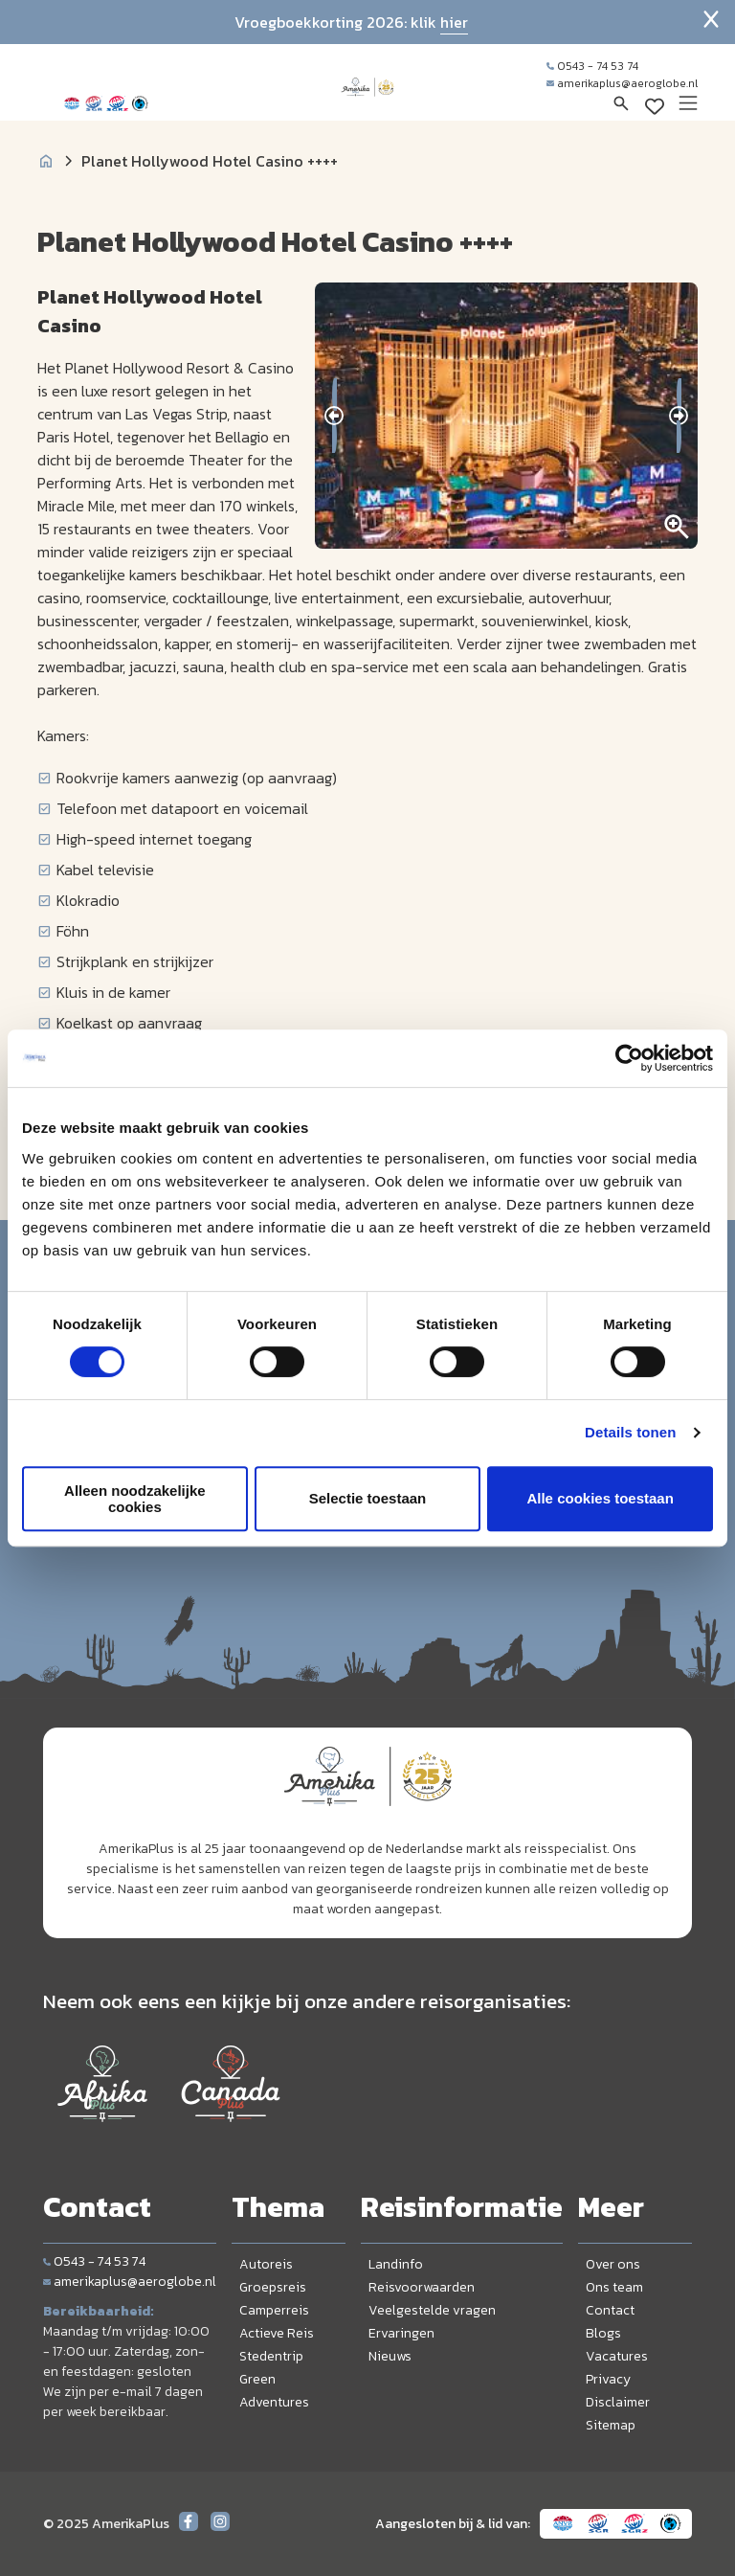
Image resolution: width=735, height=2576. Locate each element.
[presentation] (334, 415)
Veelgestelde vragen (432, 2310)
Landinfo (395, 2264)
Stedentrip (271, 2356)
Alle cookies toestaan (599, 1498)
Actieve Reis (276, 2333)
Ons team (614, 2287)
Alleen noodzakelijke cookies (135, 1498)
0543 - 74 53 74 (592, 66)
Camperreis (274, 2310)
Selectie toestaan (368, 1498)
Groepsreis (272, 2287)
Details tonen (630, 1432)
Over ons (613, 2264)
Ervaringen (401, 2333)
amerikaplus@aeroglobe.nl (622, 83)
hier (454, 22)
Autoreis (266, 2264)
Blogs (603, 2333)
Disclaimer (618, 2402)
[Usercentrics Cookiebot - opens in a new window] (629, 1058)
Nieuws (390, 2356)
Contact (610, 2310)
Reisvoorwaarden (421, 2287)
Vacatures (617, 2356)
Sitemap (610, 2425)
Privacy (608, 2379)
